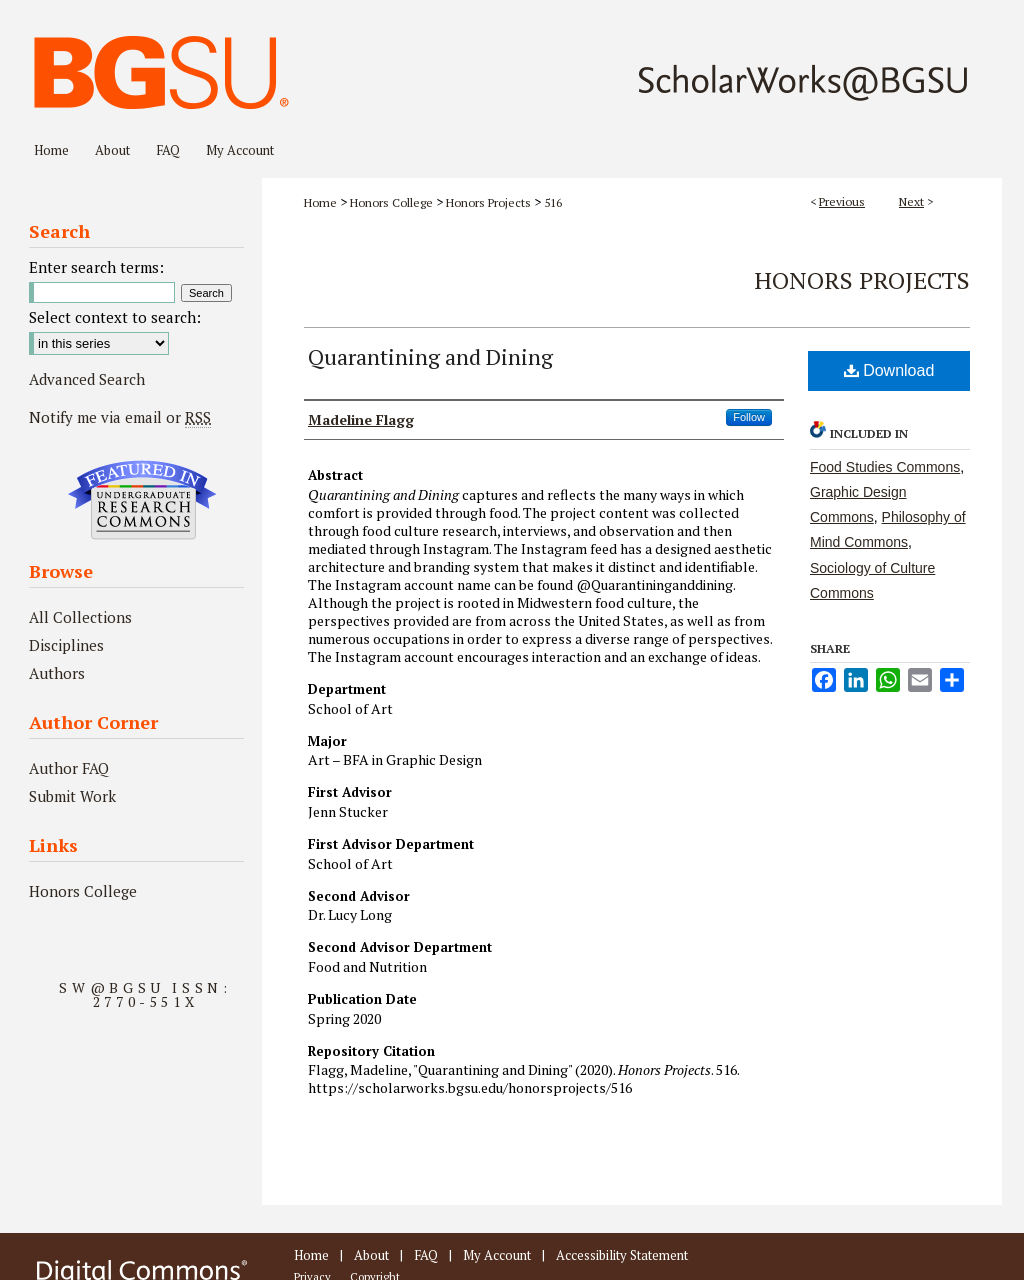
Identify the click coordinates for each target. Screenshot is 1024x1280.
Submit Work (72, 796)
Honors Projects (488, 202)
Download (889, 370)
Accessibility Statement (622, 1255)
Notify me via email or (120, 417)
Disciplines (66, 645)
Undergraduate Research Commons (142, 500)
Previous (842, 201)
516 (553, 202)
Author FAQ (69, 768)
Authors (57, 673)
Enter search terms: (96, 267)
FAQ (426, 1255)
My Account (497, 1255)
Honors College (391, 202)
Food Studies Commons (885, 467)
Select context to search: (115, 317)
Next (911, 201)
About (371, 1255)
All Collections (80, 617)
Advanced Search (87, 379)
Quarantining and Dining (430, 356)
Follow (749, 417)
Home (320, 202)
